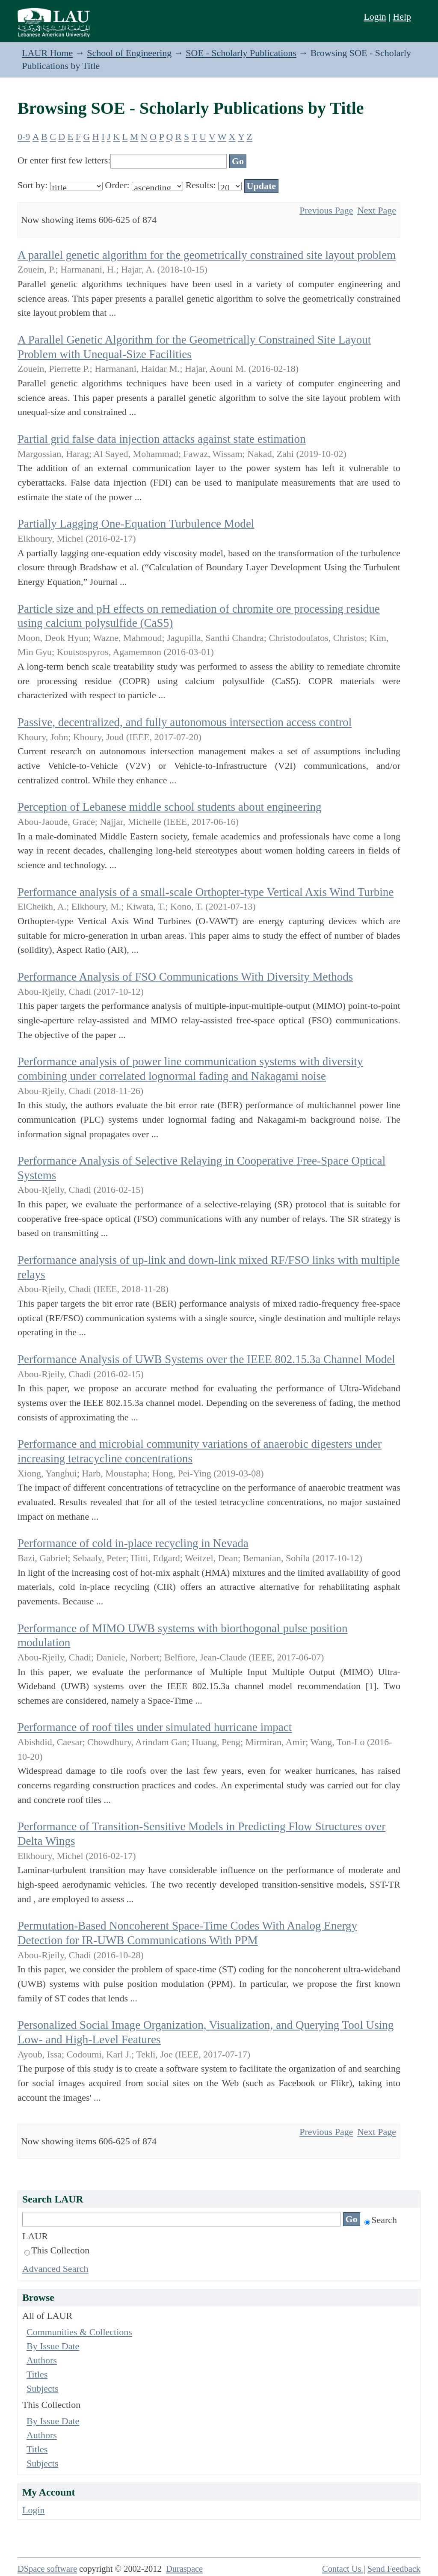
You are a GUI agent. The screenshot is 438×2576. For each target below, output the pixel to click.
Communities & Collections (79, 2332)
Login (375, 16)
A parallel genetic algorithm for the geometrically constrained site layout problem (207, 255)
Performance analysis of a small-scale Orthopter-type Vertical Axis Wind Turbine (206, 892)
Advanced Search (55, 2268)
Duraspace (184, 2568)
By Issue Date (53, 2346)
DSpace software (47, 2568)
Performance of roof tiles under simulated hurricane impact (155, 1727)
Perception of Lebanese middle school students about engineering (170, 806)
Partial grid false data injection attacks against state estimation (162, 439)
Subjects (43, 2388)
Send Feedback (393, 2568)
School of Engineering (129, 52)
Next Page (376, 210)
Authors (42, 2360)
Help (402, 16)
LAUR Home (47, 52)
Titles (37, 2374)
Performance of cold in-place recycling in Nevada (133, 1543)
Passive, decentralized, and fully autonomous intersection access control (185, 722)
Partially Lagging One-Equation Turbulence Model (136, 523)
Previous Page (326, 210)
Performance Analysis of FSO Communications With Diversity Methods (185, 976)
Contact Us (343, 2568)
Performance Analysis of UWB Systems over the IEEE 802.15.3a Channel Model (206, 1359)
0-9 (24, 136)
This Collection (56, 2250)
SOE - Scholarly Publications (241, 52)
